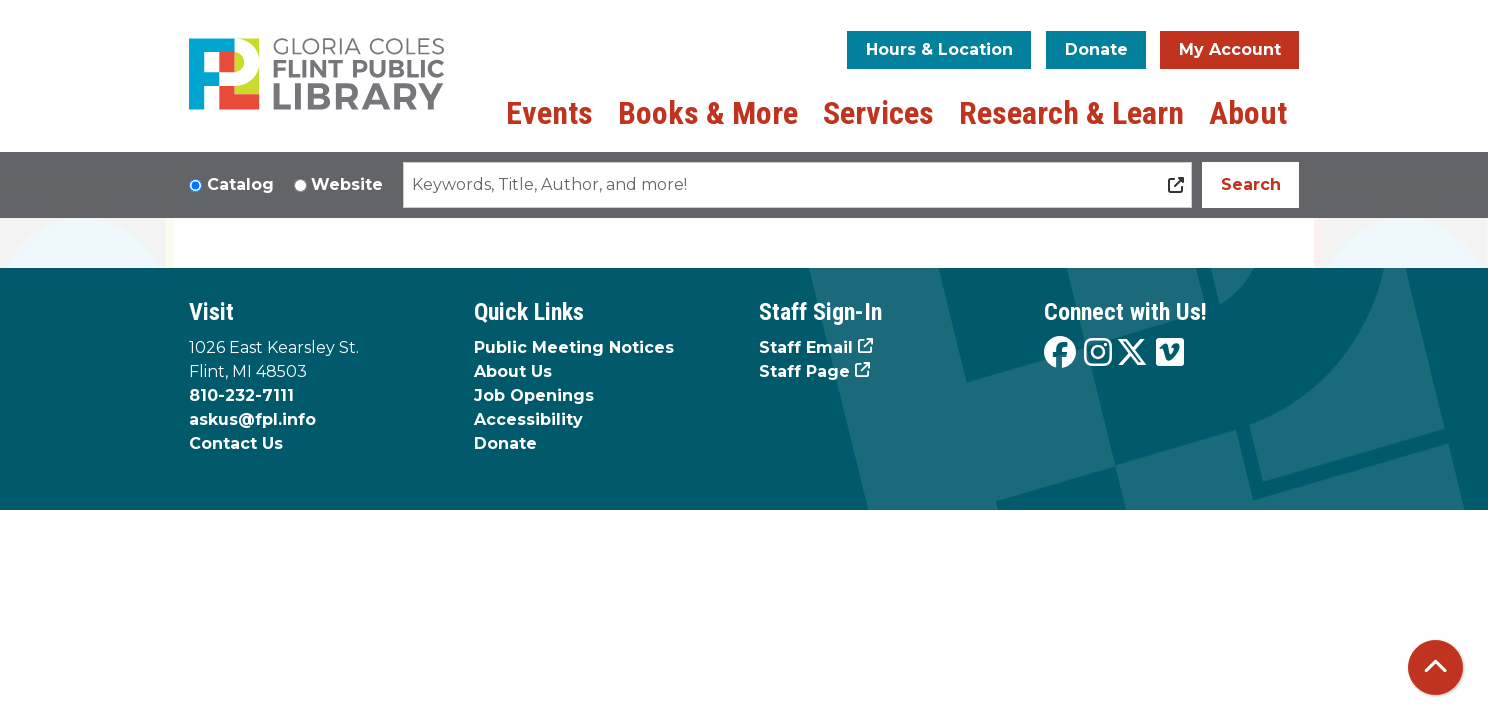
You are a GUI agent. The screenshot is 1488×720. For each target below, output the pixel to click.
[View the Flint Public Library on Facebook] (1060, 353)
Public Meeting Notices (574, 347)
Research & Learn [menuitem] (1071, 113)
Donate (1096, 49)
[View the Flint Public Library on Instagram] (1098, 353)
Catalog (240, 184)
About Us (513, 371)
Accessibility (528, 419)
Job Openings (534, 395)
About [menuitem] (1248, 113)
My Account (1230, 49)
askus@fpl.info (252, 419)
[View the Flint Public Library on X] (1132, 353)
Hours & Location (939, 49)
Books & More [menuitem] (708, 113)
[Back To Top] (1435, 667)
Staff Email (806, 347)
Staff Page (804, 371)
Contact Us (236, 443)
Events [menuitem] (549, 113)
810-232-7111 (241, 395)
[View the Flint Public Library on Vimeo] (1170, 353)
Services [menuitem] (878, 113)
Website (347, 184)
